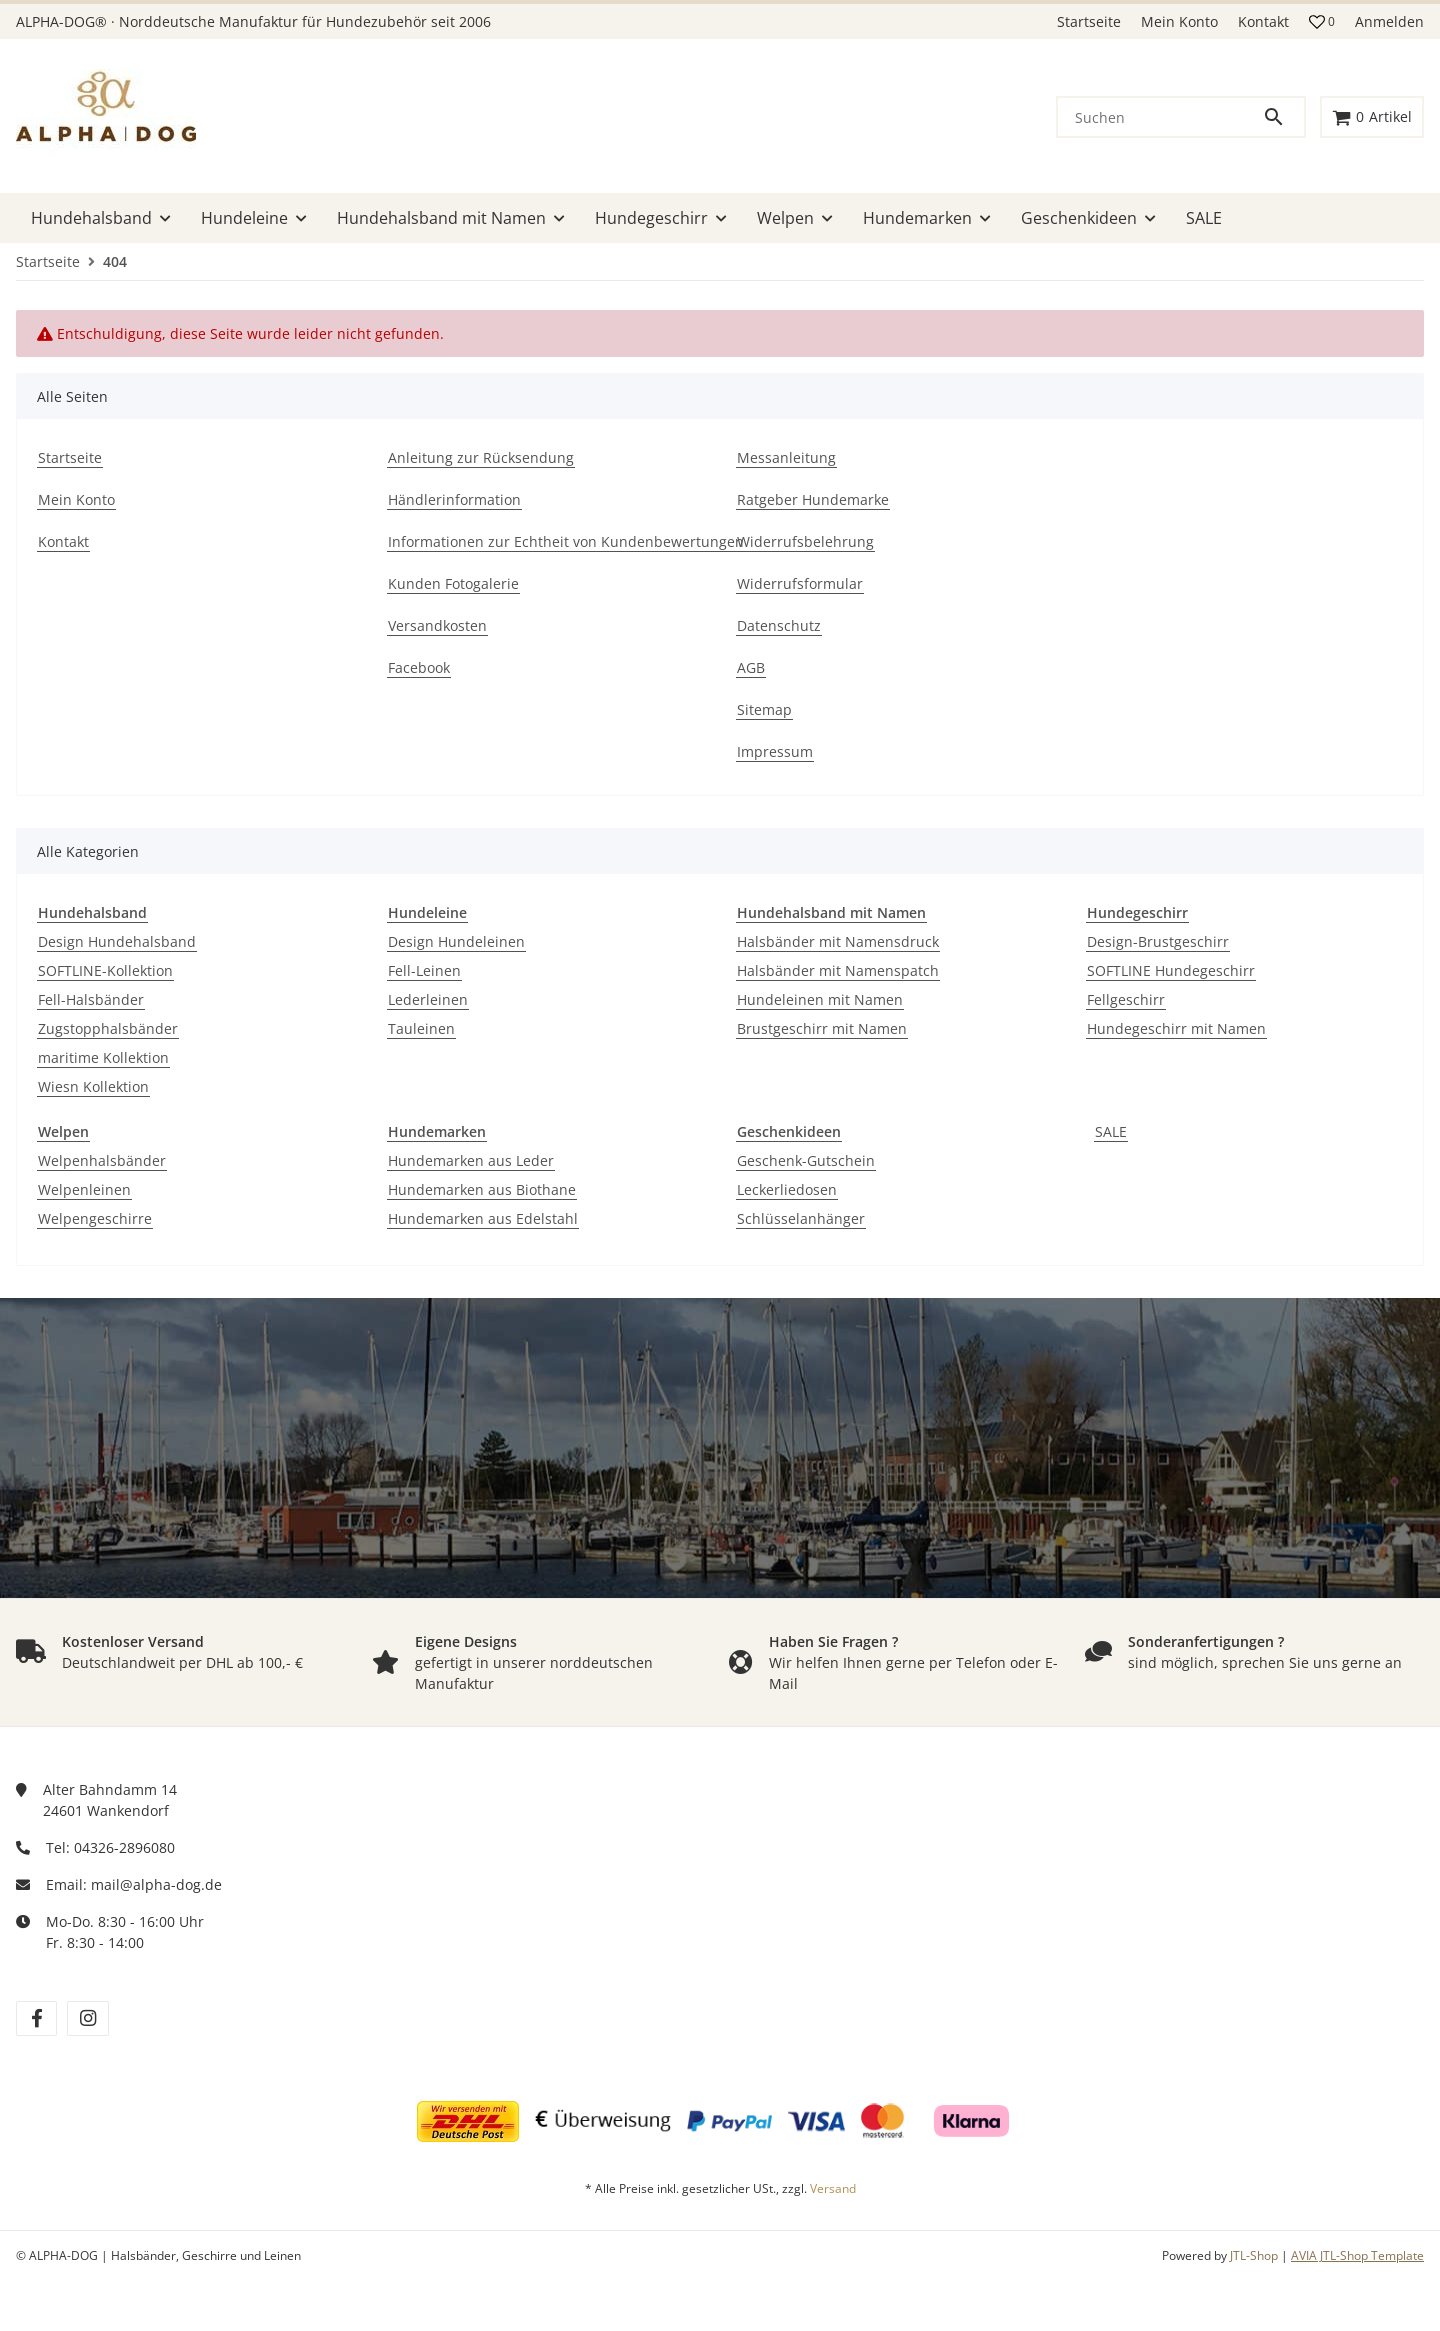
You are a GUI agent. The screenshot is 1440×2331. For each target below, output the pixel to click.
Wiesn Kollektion (93, 1086)
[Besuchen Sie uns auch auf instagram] (87, 2018)
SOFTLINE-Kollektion (105, 970)
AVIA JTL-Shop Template (1357, 2255)
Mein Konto (1179, 21)
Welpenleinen (84, 1189)
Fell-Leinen (424, 970)
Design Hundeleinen (456, 941)
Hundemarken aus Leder (471, 1160)
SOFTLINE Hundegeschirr (1171, 970)
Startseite (1089, 21)
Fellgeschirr (1126, 999)
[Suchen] (1160, 117)
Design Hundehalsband (117, 941)
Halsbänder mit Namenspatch (838, 970)
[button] (1322, 22)
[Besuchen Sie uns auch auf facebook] (36, 2018)
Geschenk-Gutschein (806, 1160)
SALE (1111, 1131)
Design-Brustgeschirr (1158, 941)
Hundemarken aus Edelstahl (483, 1218)
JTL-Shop (1255, 2255)
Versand (833, 2188)
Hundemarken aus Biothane (482, 1189)
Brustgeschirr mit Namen (822, 1028)
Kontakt (1263, 21)
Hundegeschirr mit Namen (1176, 1028)
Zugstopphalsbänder (108, 1028)
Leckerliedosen (787, 1189)
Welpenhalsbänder (102, 1160)
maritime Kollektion (103, 1057)
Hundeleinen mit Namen (820, 999)
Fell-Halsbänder (91, 999)
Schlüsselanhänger (801, 1218)
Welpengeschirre (95, 1218)
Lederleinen (428, 999)
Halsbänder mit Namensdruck (838, 941)
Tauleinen (421, 1028)
